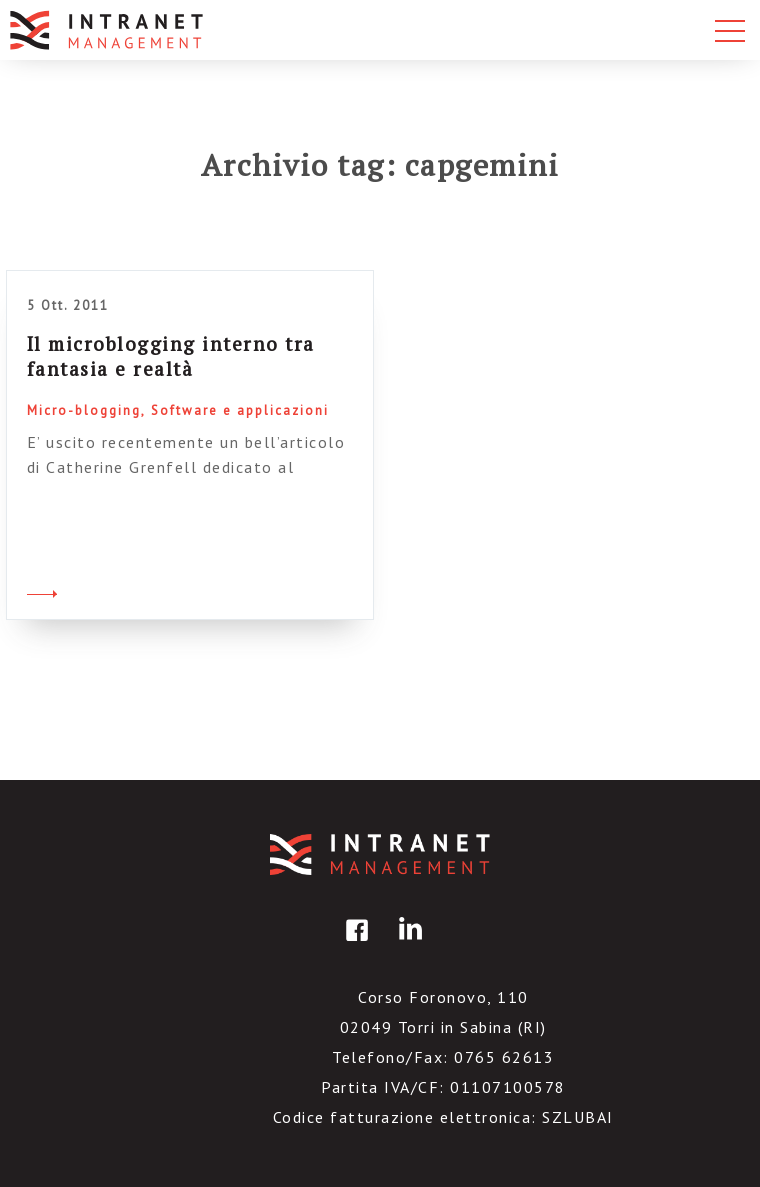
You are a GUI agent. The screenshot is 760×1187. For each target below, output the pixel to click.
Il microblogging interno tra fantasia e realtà (171, 356)
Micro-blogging (84, 410)
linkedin (407, 944)
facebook (354, 944)
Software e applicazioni (240, 410)
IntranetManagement (380, 854)
